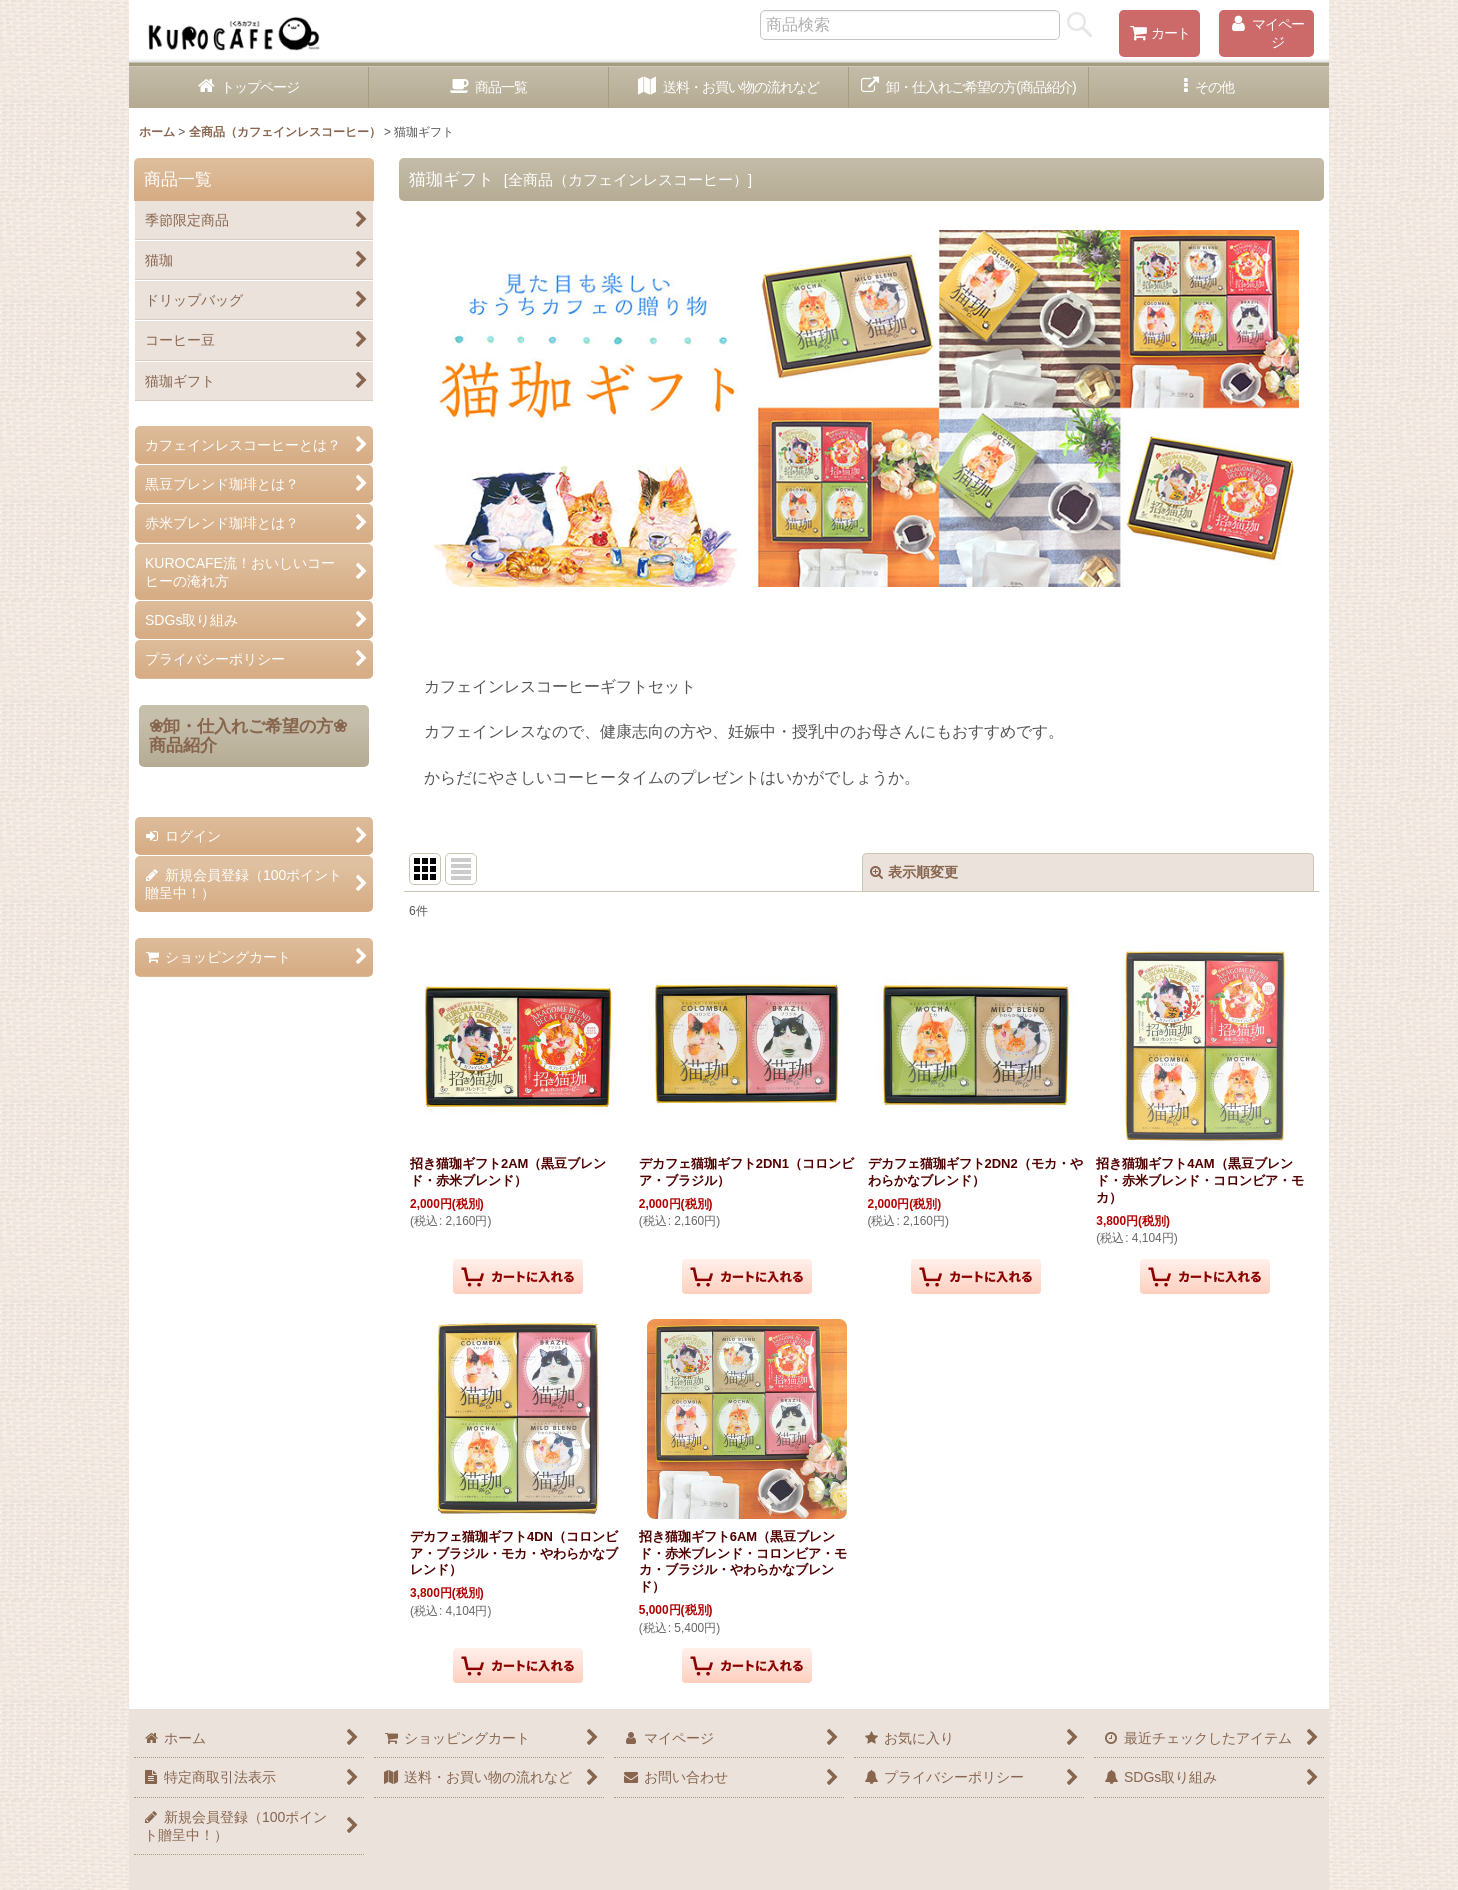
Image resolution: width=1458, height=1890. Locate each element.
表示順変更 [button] (914, 872)
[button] (1209, 87)
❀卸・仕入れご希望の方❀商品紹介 (248, 735)
